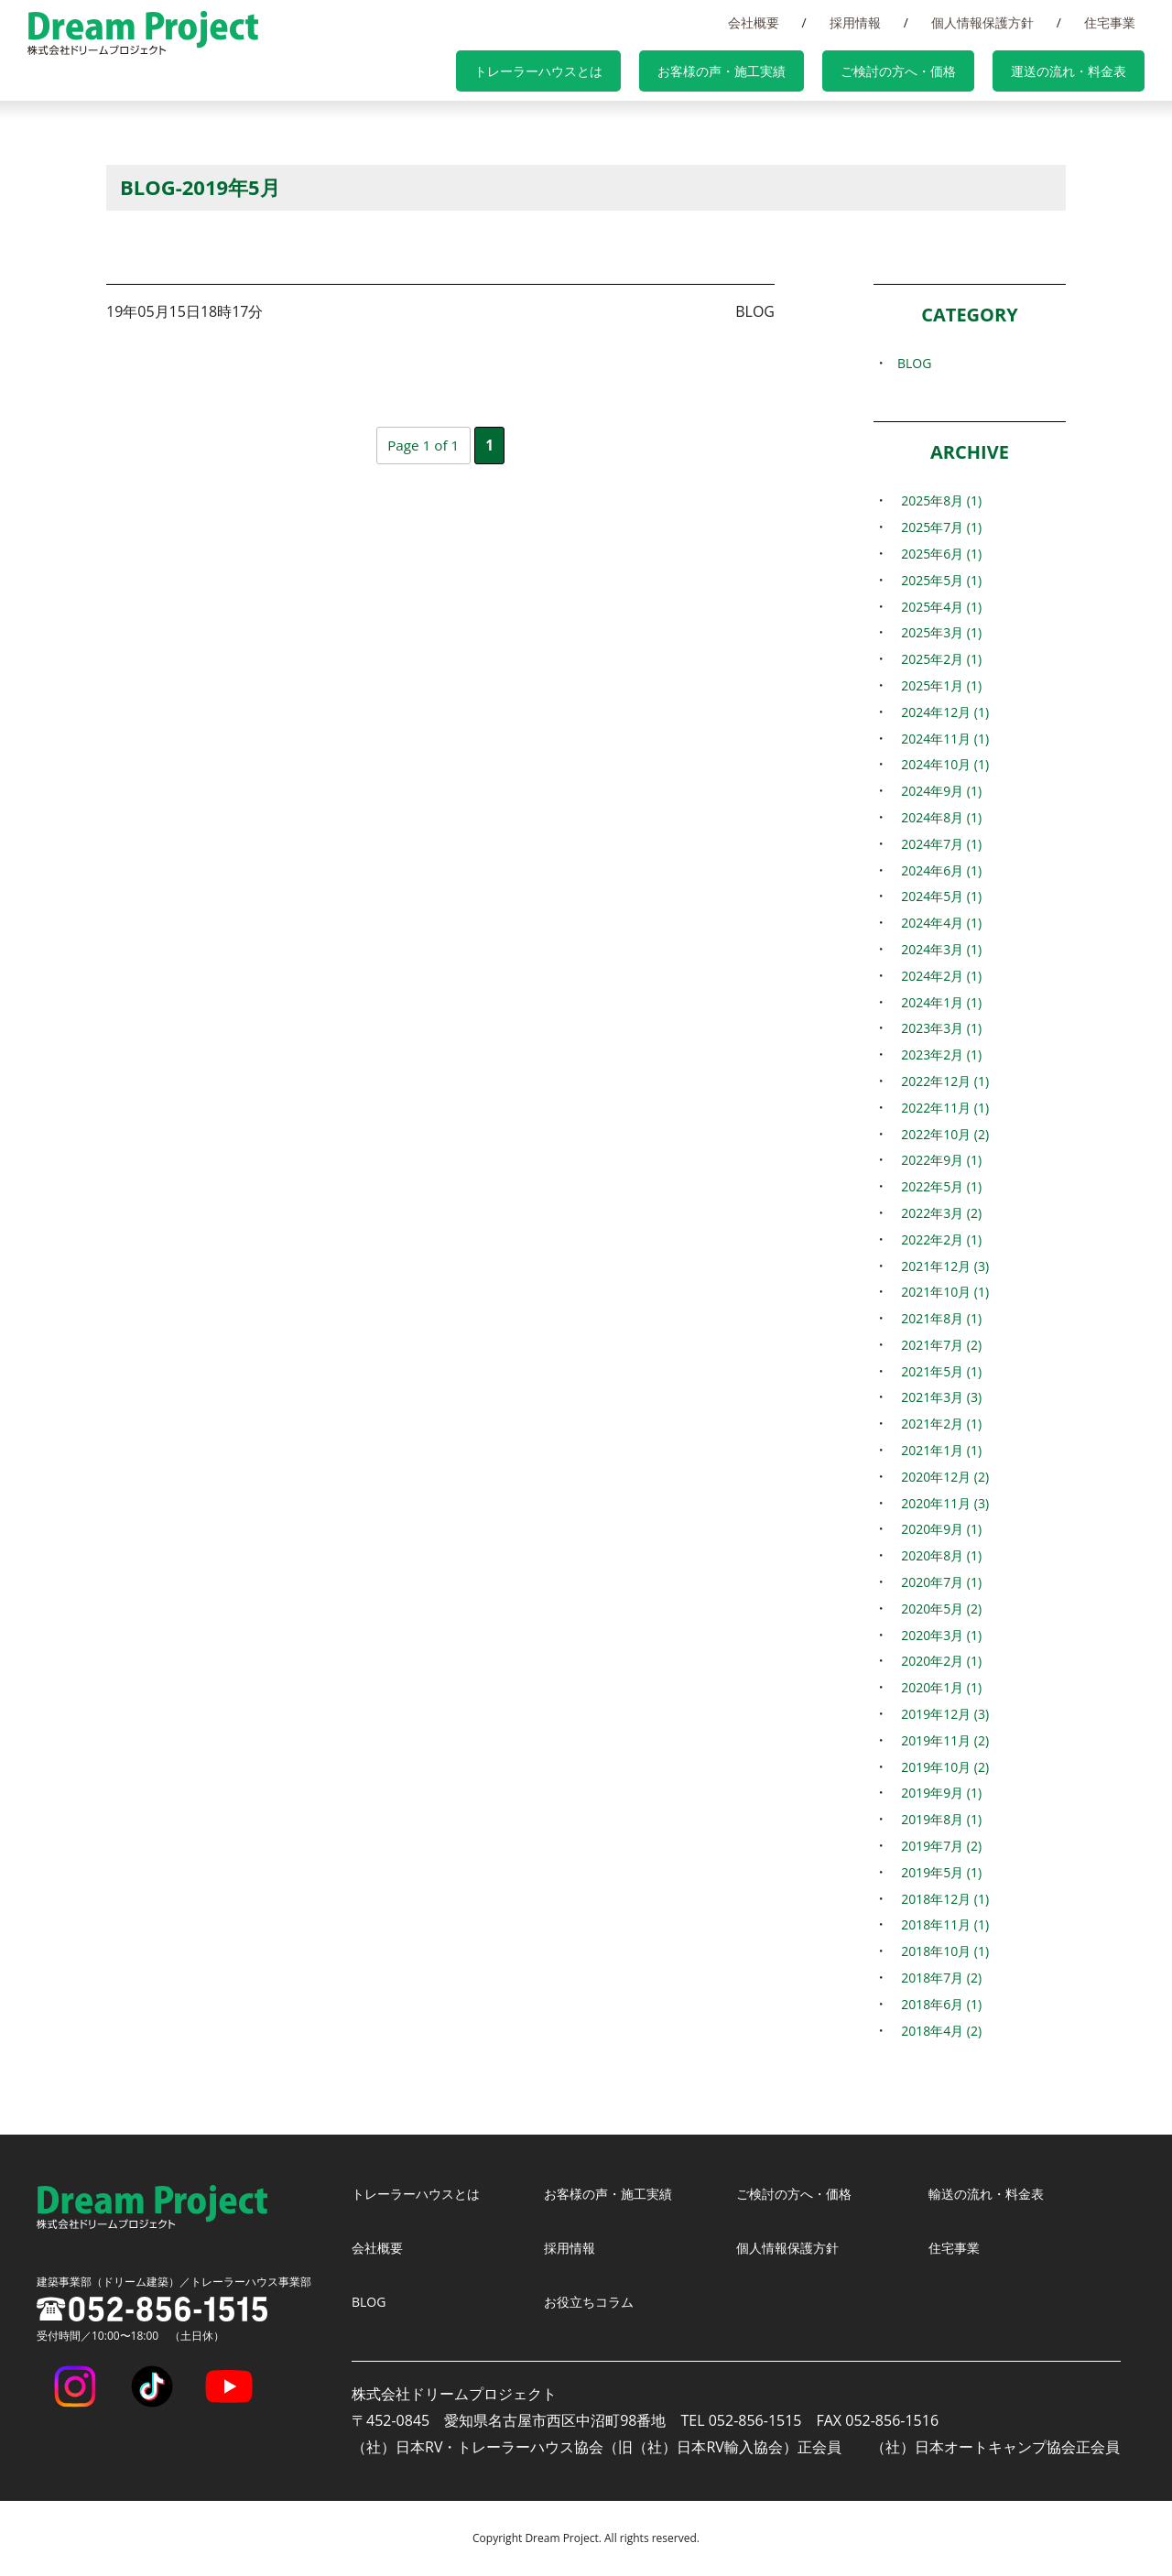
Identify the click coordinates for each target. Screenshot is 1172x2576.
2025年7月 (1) (937, 526)
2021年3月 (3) (937, 1396)
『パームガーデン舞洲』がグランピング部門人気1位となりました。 (422, 360)
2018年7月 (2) (937, 1977)
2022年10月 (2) (942, 1134)
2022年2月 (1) (937, 1239)
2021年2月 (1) (937, 1423)
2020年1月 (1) (937, 1687)
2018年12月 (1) (942, 1898)
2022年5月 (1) (937, 1186)
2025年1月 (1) (937, 685)
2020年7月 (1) (937, 1581)
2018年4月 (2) (937, 2030)
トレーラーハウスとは (606, 73)
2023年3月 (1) (937, 1027)
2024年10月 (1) (942, 764)
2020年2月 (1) (937, 1660)
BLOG (908, 363)
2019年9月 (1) (937, 1792)
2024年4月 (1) (937, 922)
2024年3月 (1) (937, 949)
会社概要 (817, 22)
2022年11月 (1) (942, 1107)
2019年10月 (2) (942, 1766)
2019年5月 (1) (937, 1872)
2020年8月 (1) (937, 1555)
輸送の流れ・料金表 (994, 2193)
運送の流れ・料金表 (1079, 73)
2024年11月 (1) (942, 738)
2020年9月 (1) (937, 1528)
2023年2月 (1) (937, 1054)
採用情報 (901, 22)
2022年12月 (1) (942, 1081)
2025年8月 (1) (937, 500)
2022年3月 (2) (937, 1212)
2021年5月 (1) (937, 1371)
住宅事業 (1119, 22)
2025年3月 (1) (937, 632)
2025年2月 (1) (937, 658)
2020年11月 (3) (942, 1503)
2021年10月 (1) (942, 1291)
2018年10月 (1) (942, 1950)
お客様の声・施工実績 (771, 73)
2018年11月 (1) (942, 1924)
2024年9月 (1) (937, 790)
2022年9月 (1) (937, 1159)
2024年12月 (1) (942, 711)
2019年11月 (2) (942, 1740)
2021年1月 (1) (937, 1450)
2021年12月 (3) (942, 1265)
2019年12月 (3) (942, 1713)
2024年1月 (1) (937, 1002)
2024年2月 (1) (937, 975)
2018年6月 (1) (937, 2004)
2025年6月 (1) (937, 553)
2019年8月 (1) (937, 1819)
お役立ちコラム (595, 2301)
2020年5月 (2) (937, 1608)
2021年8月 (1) (937, 1318)
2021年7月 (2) (937, 1344)
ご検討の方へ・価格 (928, 73)
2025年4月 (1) (937, 606)
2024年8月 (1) (937, 817)
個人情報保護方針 (1010, 22)
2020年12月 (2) (942, 1476)
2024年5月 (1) (937, 896)
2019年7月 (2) (937, 1845)
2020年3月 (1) (937, 1635)
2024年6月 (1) (937, 870)
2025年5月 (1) (937, 580)
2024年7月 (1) (937, 843)
